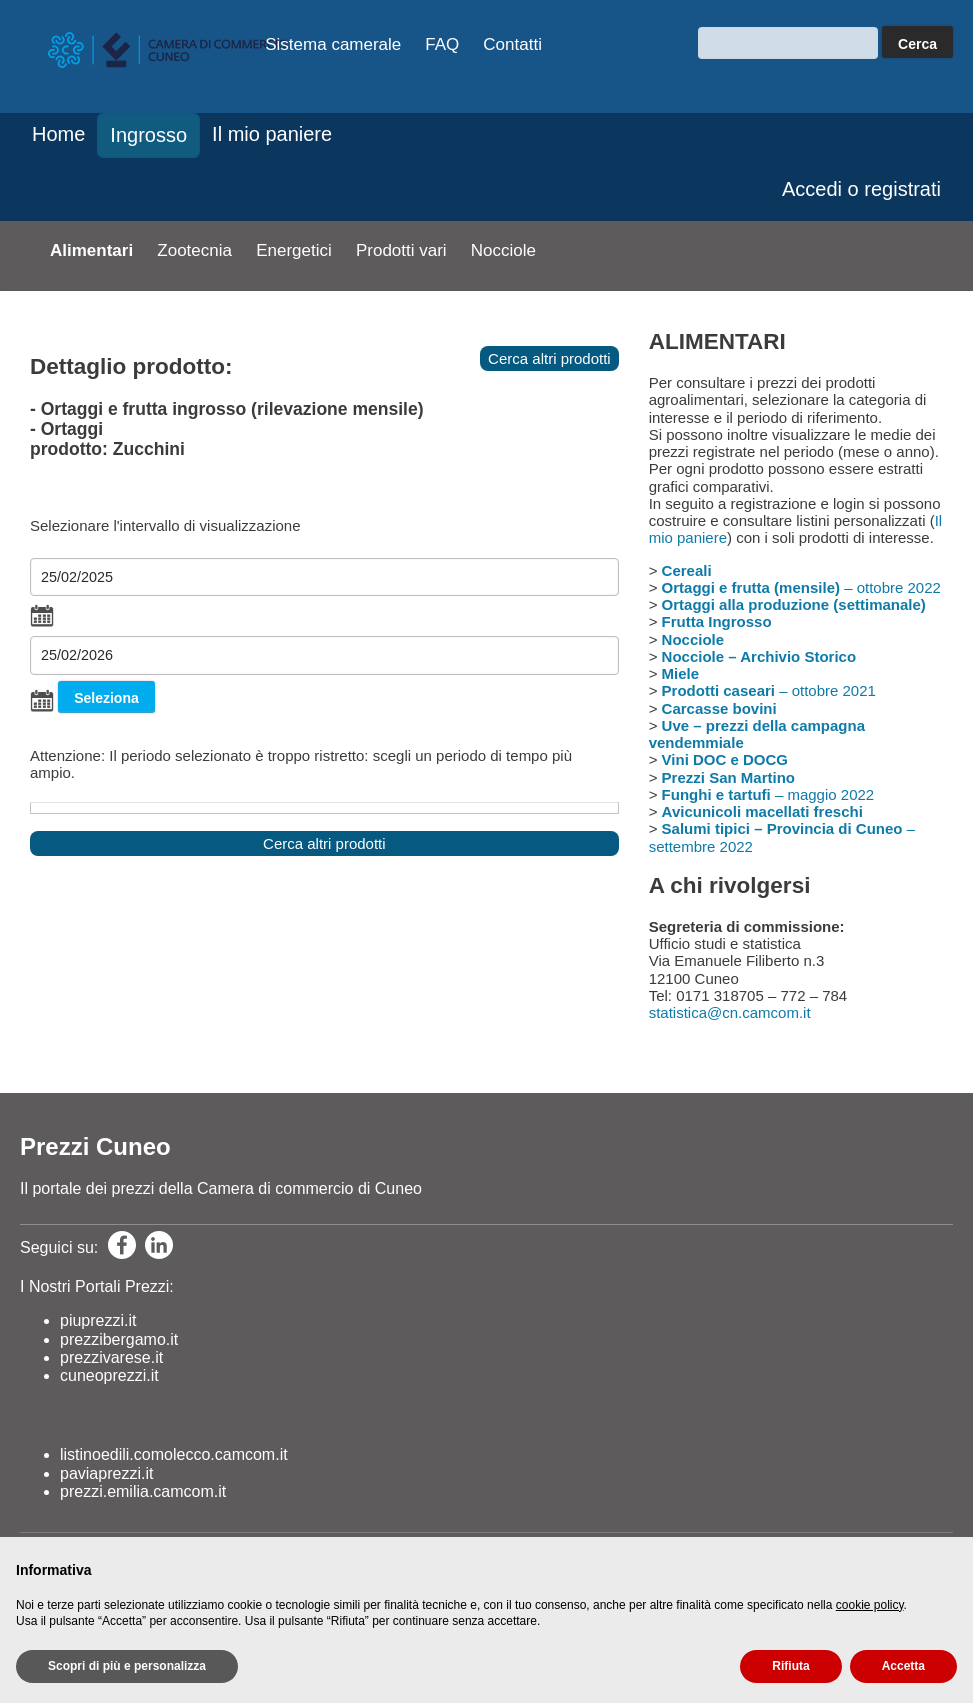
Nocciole (503, 250)
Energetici (294, 250)
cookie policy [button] (870, 1605)
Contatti (512, 44)
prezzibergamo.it (119, 1339)
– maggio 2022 (768, 794)
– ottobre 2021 (769, 690)
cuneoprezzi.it (109, 1375)
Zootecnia (194, 250)
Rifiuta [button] (790, 1666)
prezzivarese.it (111, 1357)
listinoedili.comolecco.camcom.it (174, 1454)
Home (58, 134)
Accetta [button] (903, 1666)
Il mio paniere (272, 134)
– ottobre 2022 (801, 587)
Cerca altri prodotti (549, 358)
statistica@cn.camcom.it (730, 1012)
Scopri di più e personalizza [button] (127, 1666)
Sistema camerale (333, 44)
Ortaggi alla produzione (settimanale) (794, 604)
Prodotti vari (401, 250)
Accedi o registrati (861, 189)
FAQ (442, 44)
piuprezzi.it (98, 1320)
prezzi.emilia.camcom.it (143, 1491)
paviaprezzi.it (106, 1473)
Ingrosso (148, 135)
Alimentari (91, 250)
